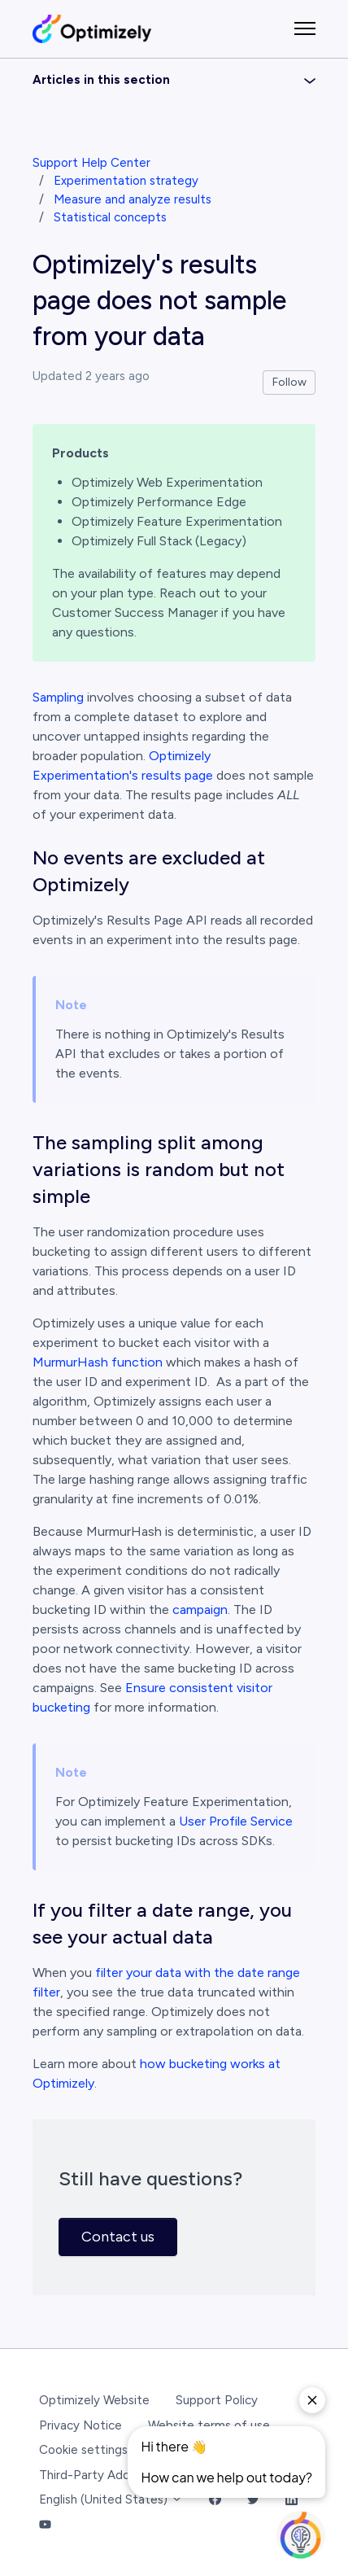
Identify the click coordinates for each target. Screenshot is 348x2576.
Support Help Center (91, 162)
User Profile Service (236, 1821)
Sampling (58, 697)
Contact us (117, 2237)
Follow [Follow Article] (289, 382)
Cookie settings (83, 2450)
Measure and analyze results (132, 199)
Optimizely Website (94, 2400)
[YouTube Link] (45, 2525)
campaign (200, 1609)
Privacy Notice (80, 2425)
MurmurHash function (98, 1362)
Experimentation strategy (126, 180)
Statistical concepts (110, 217)
